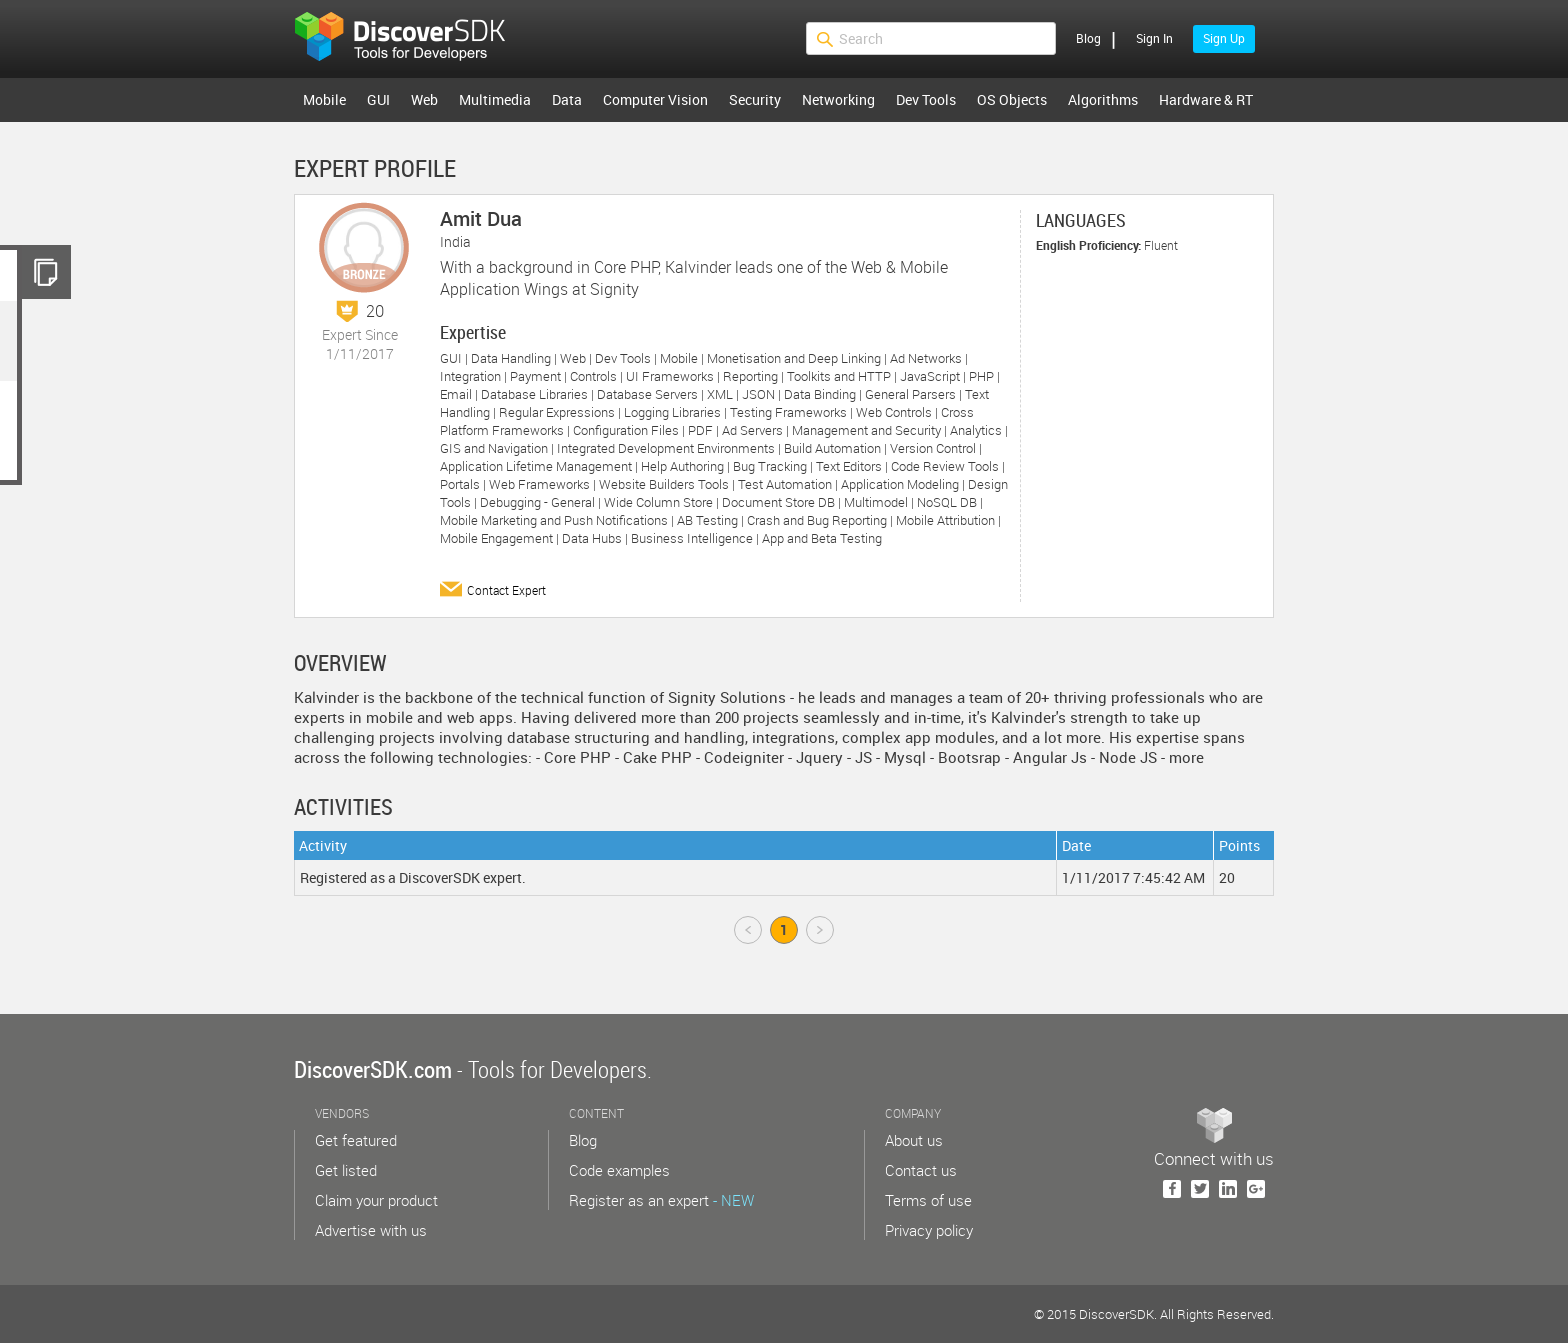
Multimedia (495, 99)
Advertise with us (371, 1230)
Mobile (324, 99)
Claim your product (376, 1200)
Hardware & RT (1206, 99)
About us (914, 1140)
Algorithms (1103, 99)
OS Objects (1012, 99)
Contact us (921, 1170)
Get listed (346, 1170)
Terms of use (928, 1200)
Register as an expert (661, 1200)
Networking (838, 99)
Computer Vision (655, 99)
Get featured (356, 1140)
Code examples (619, 1170)
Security (755, 99)
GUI (378, 99)
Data (567, 99)
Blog (1088, 38)
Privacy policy (929, 1230)
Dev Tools (926, 99)
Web (424, 99)
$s (413, 39)
